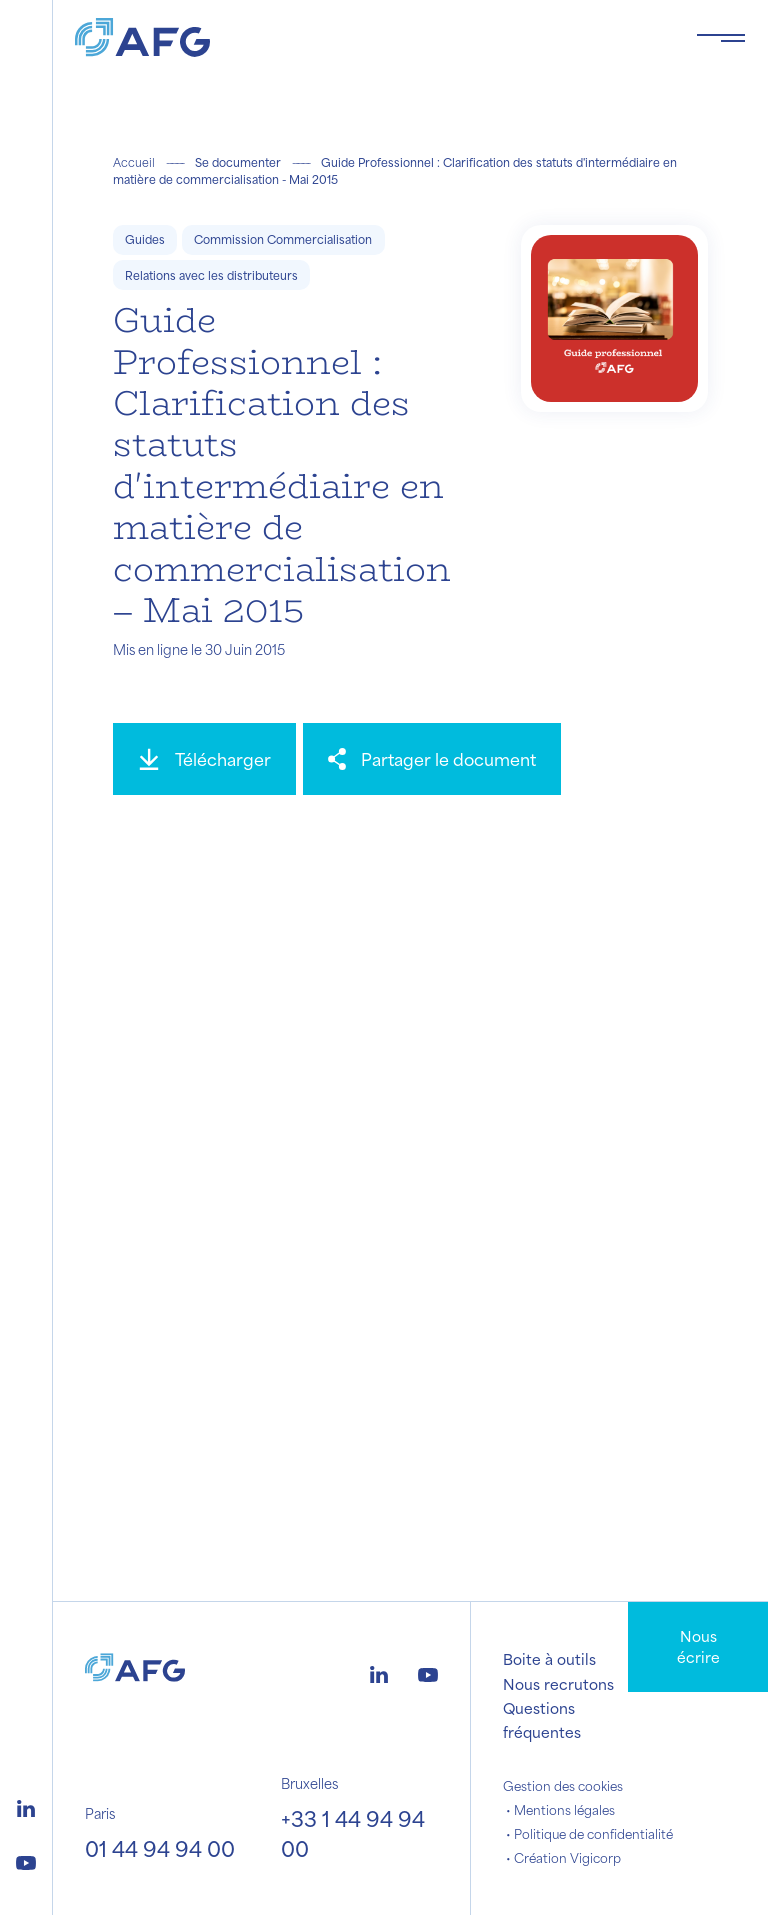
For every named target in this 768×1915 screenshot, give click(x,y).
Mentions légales (564, 1810)
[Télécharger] (204, 759)
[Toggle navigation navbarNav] (721, 38)
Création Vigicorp (567, 1858)
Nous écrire (698, 1646)
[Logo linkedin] (26, 1806)
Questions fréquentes (542, 1720)
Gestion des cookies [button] (563, 1786)
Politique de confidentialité (593, 1834)
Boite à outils (549, 1659)
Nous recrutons (558, 1684)
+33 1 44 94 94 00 (353, 1833)
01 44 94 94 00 (160, 1848)
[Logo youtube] (26, 1860)
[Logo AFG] (369, 37)
